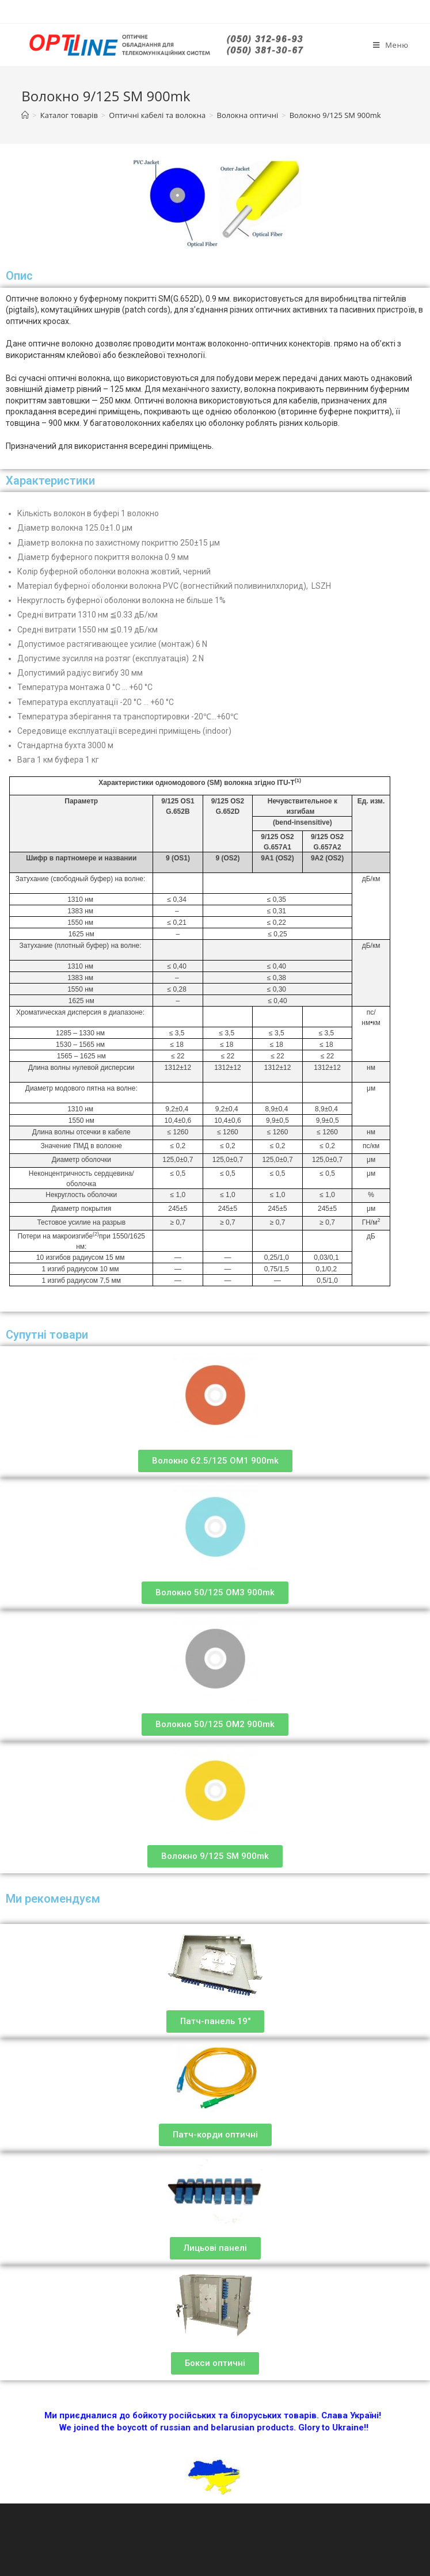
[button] (215, 1461)
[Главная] (25, 115)
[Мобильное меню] (391, 45)
